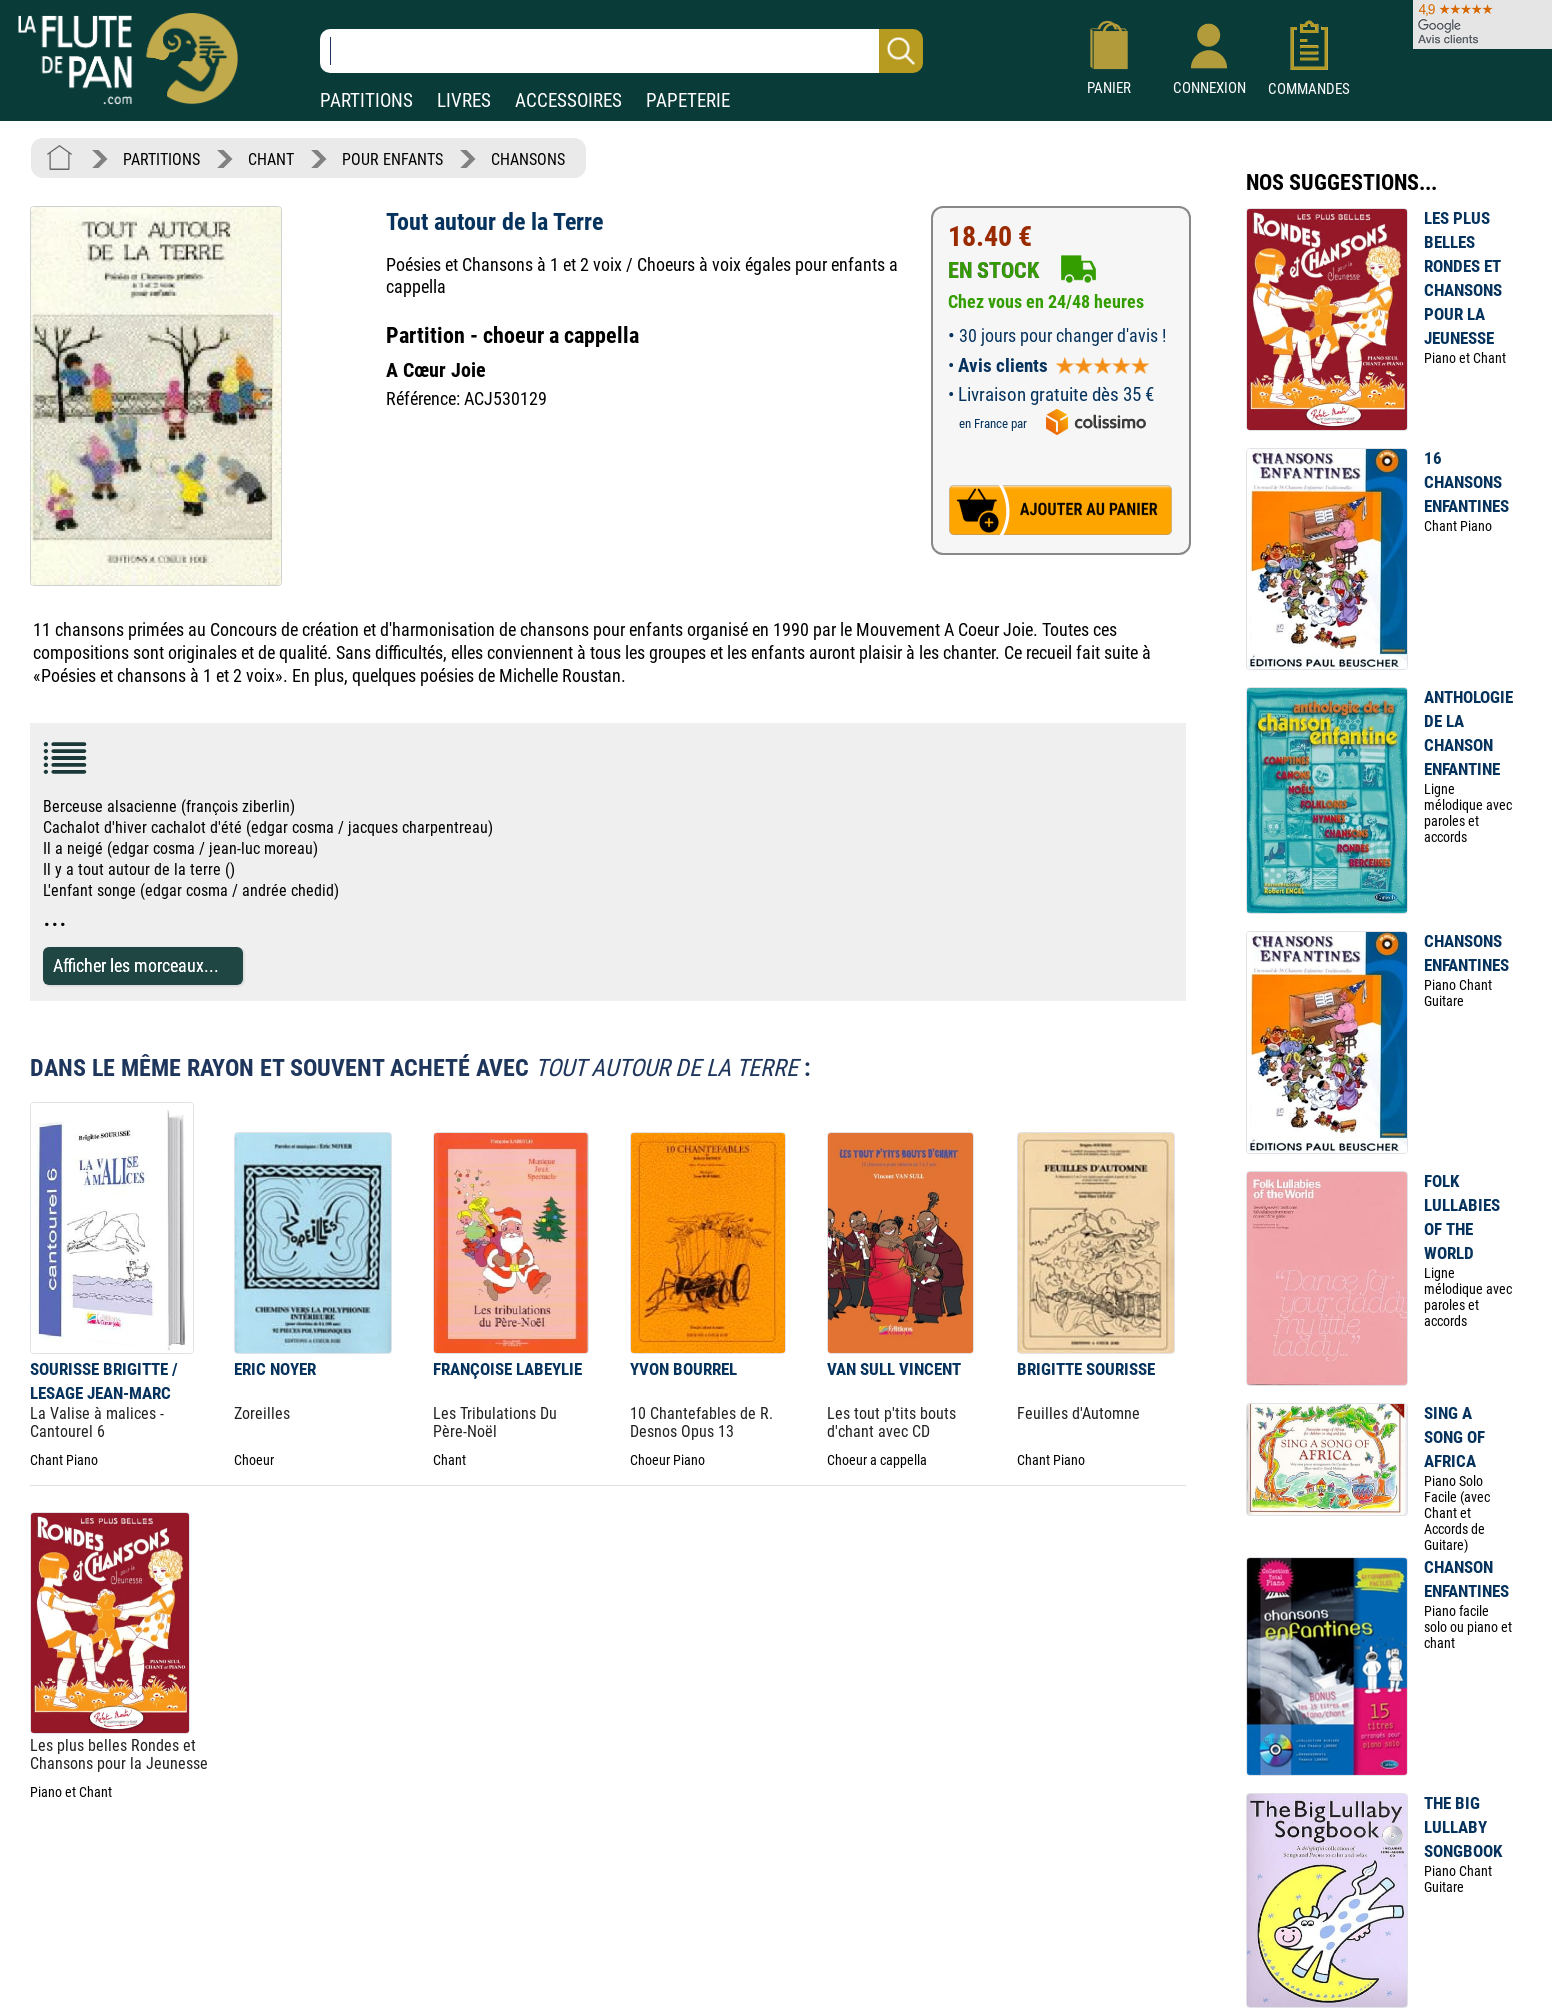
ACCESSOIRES (568, 100)
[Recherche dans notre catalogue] (621, 51)
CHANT (271, 159)
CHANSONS (528, 159)
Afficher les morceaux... (136, 965)
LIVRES (464, 100)
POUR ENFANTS (392, 159)
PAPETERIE (688, 100)
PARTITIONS (366, 100)
